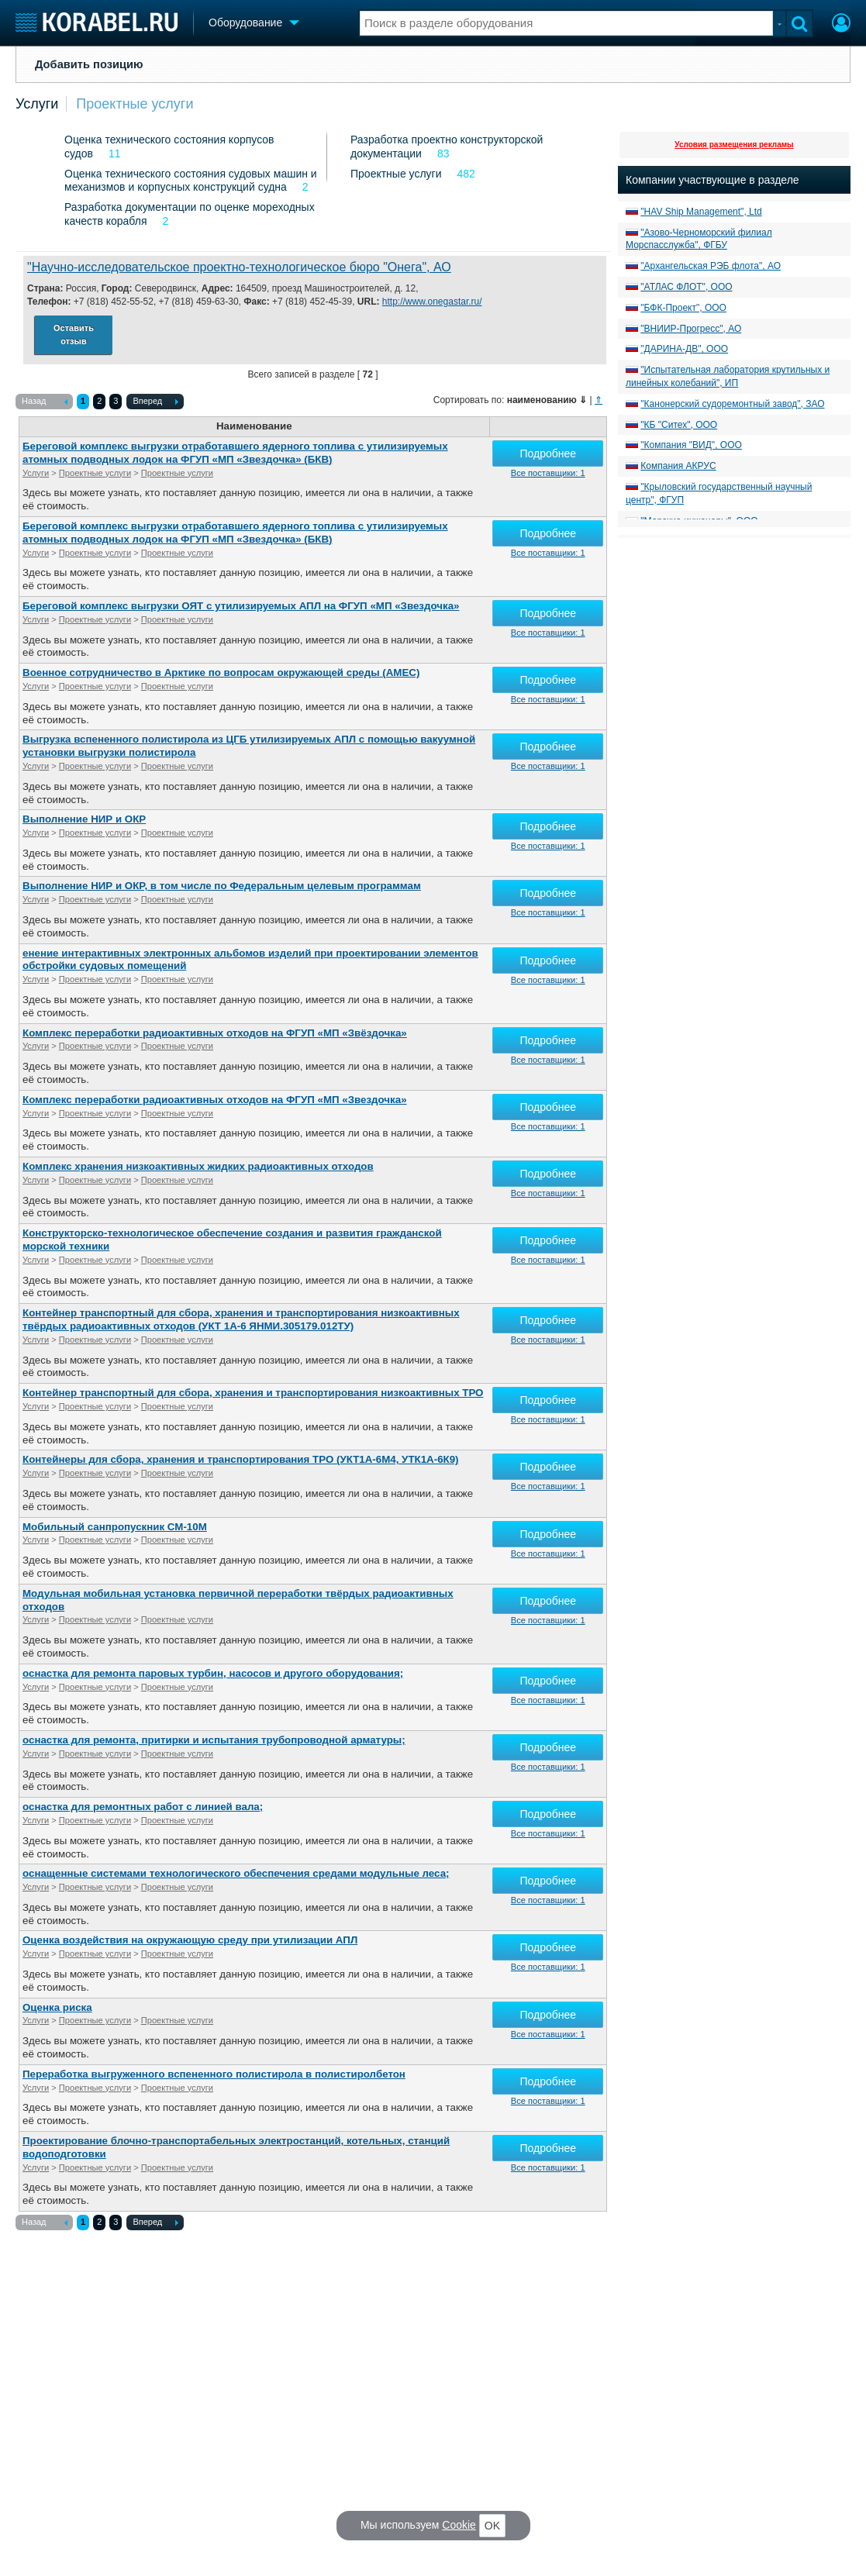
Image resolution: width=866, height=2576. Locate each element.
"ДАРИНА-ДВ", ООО (684, 348)
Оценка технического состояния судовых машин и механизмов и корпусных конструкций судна (190, 180)
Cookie (459, 2525)
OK (492, 2525)
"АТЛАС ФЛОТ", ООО (686, 286)
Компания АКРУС (678, 465)
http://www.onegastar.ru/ (432, 301)
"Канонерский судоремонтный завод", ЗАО (732, 403)
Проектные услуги (134, 104)
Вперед (155, 402)
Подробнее (547, 453)
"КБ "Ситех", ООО (678, 424)
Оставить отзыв (73, 334)
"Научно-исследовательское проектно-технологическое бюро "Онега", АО (239, 267)
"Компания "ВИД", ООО (690, 445)
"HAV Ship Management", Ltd (700, 211)
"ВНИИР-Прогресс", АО (690, 328)
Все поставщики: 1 (548, 473)
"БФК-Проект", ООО (683, 307)
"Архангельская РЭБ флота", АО (710, 265)
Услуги (37, 104)
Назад (44, 402)
